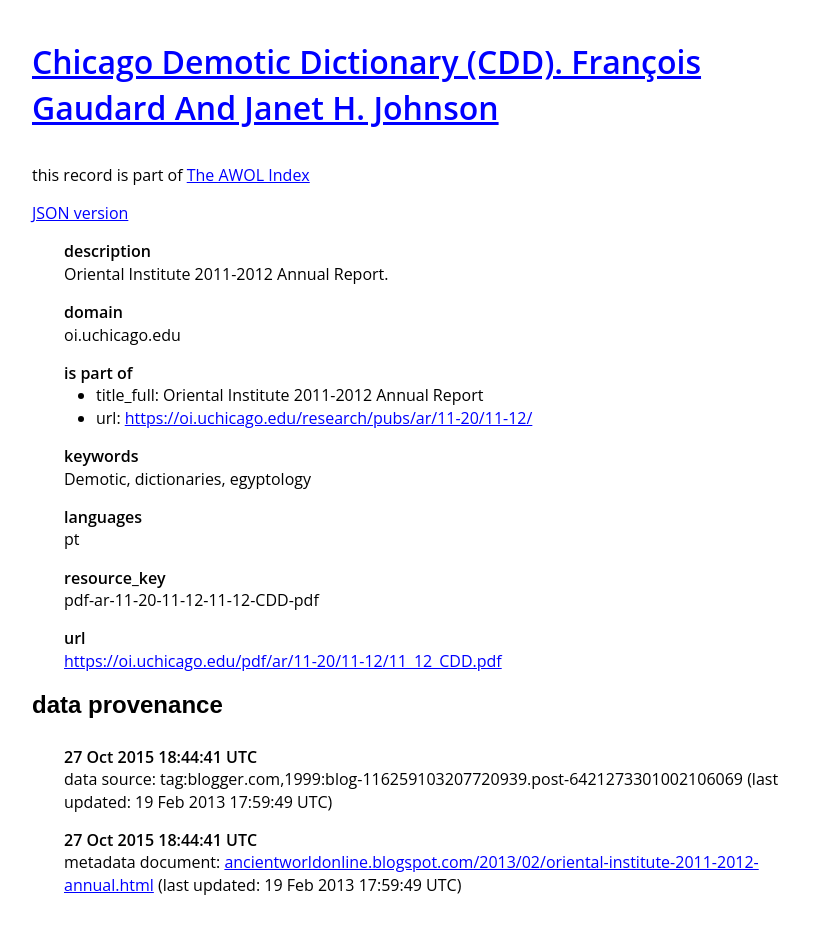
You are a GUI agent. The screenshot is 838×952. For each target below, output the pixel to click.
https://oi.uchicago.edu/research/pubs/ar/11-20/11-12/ (329, 418)
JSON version (80, 213)
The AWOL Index (248, 175)
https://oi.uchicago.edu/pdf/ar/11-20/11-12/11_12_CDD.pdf (283, 661)
